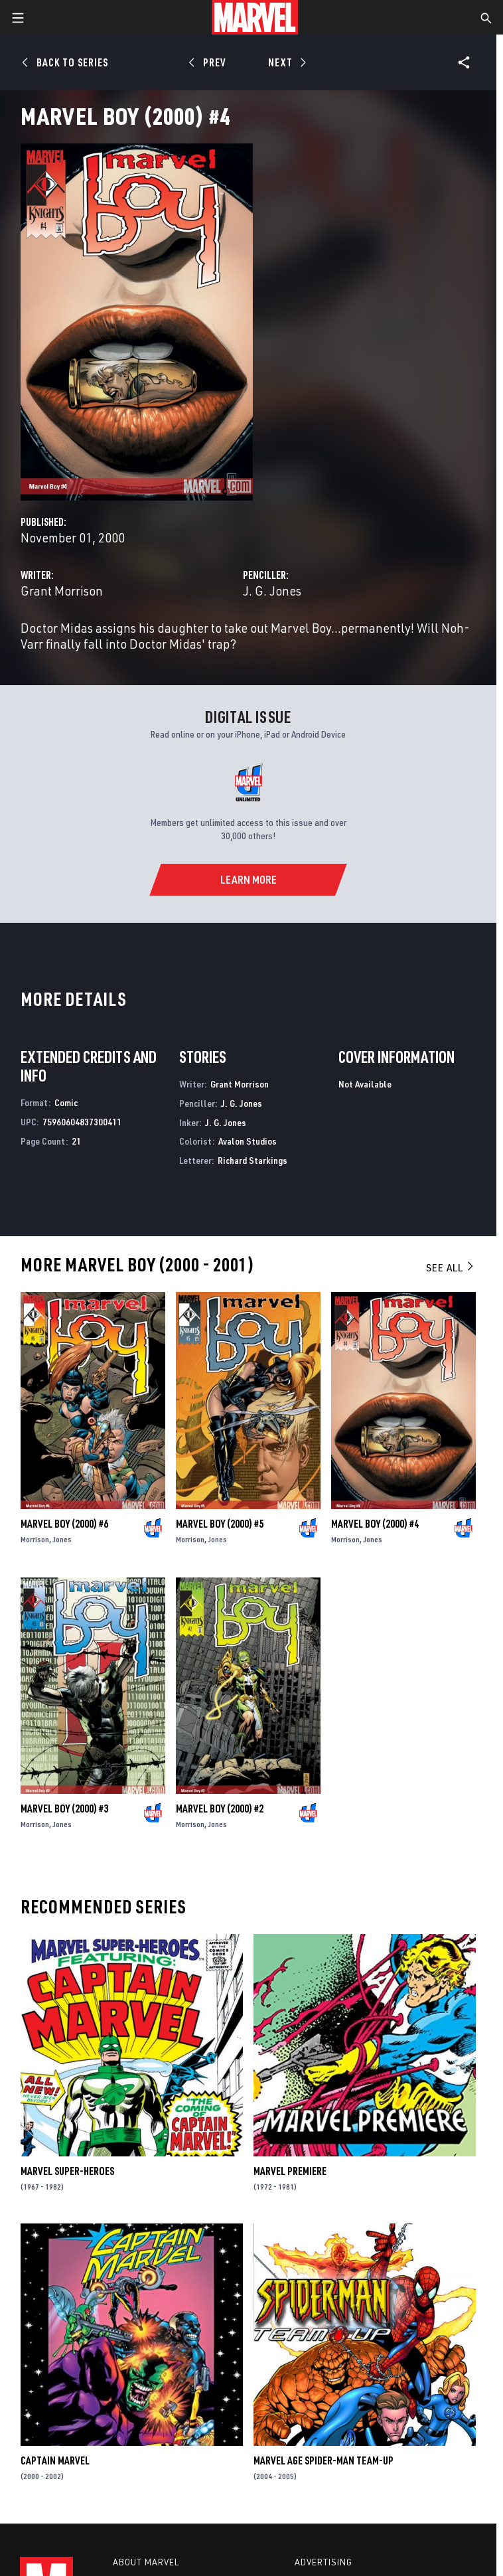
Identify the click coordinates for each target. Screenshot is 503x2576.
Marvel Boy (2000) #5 (219, 1523)
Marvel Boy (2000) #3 (64, 1808)
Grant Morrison (62, 590)
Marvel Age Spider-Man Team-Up (323, 2460)
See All (450, 1267)
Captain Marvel (55, 2460)
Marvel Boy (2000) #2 (219, 1808)
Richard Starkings (252, 1160)
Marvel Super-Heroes (67, 2171)
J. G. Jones (272, 590)
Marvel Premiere (289, 2171)
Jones (62, 1539)
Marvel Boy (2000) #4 (375, 1523)
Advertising (323, 2562)
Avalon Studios (247, 1141)
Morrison (35, 1539)
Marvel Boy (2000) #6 (64, 1523)
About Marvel (146, 2562)
